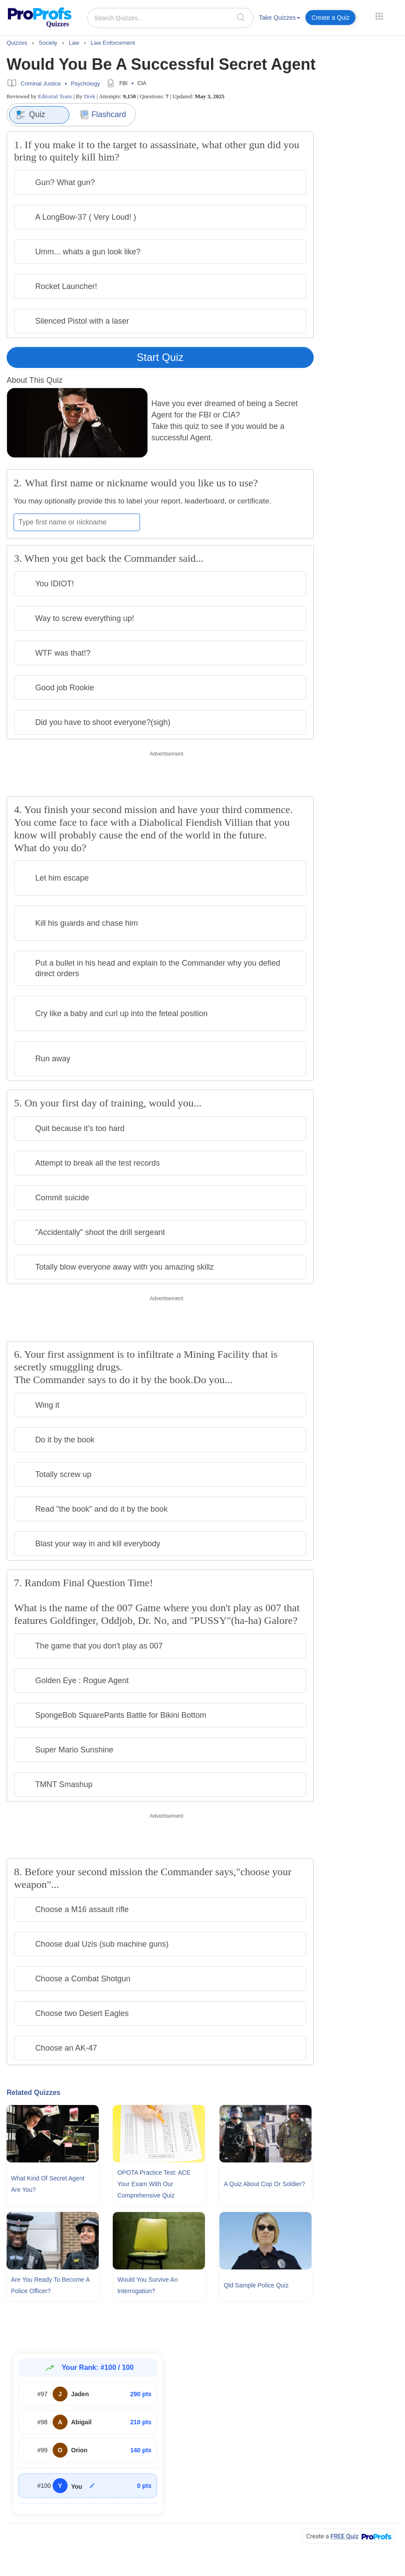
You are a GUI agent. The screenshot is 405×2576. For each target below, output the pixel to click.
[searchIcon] (241, 17)
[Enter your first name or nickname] (77, 522)
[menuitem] (279, 19)
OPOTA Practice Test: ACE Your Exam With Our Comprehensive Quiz (153, 2184)
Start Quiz (160, 357)
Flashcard (103, 115)
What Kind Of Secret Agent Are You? (47, 2184)
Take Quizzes (279, 17)
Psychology (85, 83)
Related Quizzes (34, 2092)
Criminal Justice (41, 83)
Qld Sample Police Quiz (256, 2285)
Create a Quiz (330, 17)
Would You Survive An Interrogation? (147, 2285)
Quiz (30, 115)
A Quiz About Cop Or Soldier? (264, 2183)
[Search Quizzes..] (170, 18)
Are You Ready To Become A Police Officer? (50, 2285)
